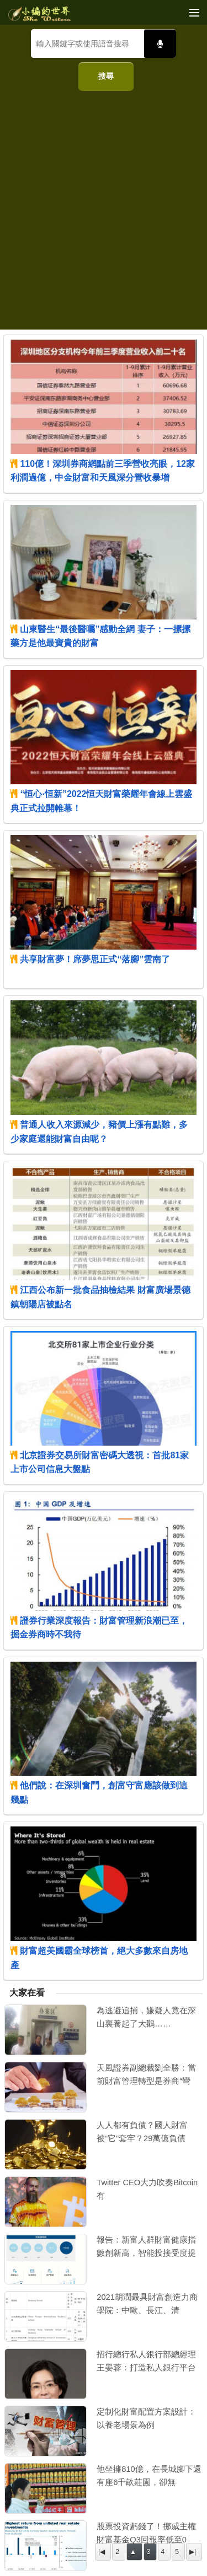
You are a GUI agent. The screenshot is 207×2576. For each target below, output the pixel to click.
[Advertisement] (103, 206)
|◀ (101, 2552)
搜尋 (106, 76)
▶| (192, 2552)
